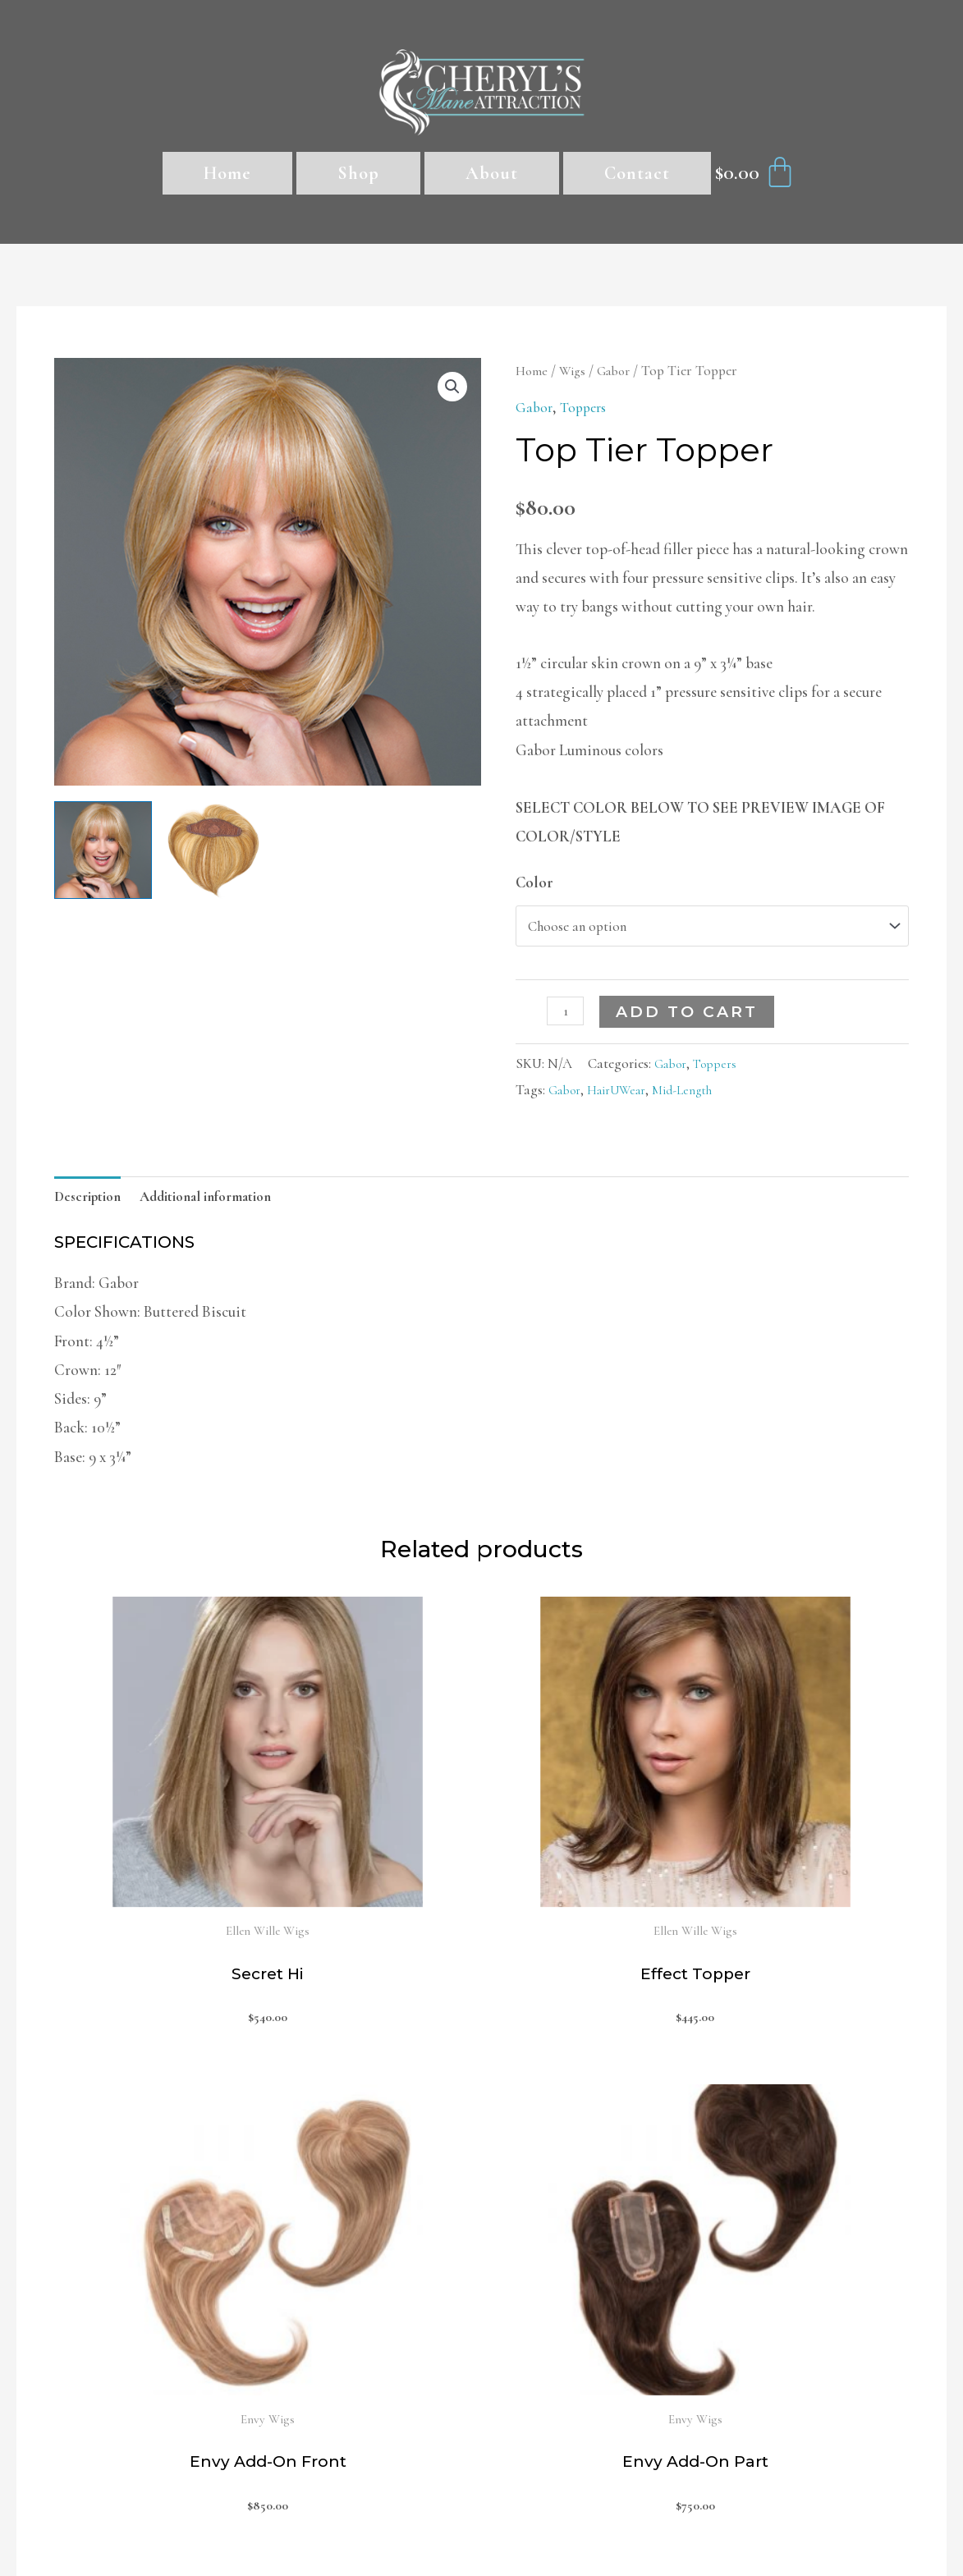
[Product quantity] (567, 1016)
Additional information (223, 1204)
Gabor (621, 370)
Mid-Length (697, 1095)
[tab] (92, 1204)
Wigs (576, 370)
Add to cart (691, 1017)
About (491, 173)
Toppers (587, 406)
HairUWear (625, 1095)
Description (92, 1204)
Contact (637, 173)
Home (227, 173)
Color (534, 882)
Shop (358, 173)
